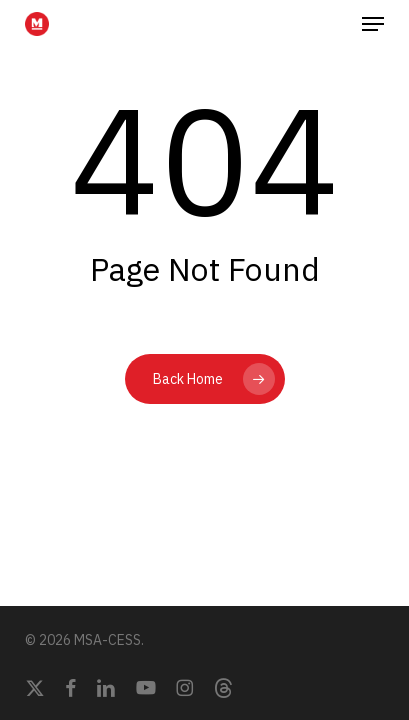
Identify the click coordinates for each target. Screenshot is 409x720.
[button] (373, 24)
